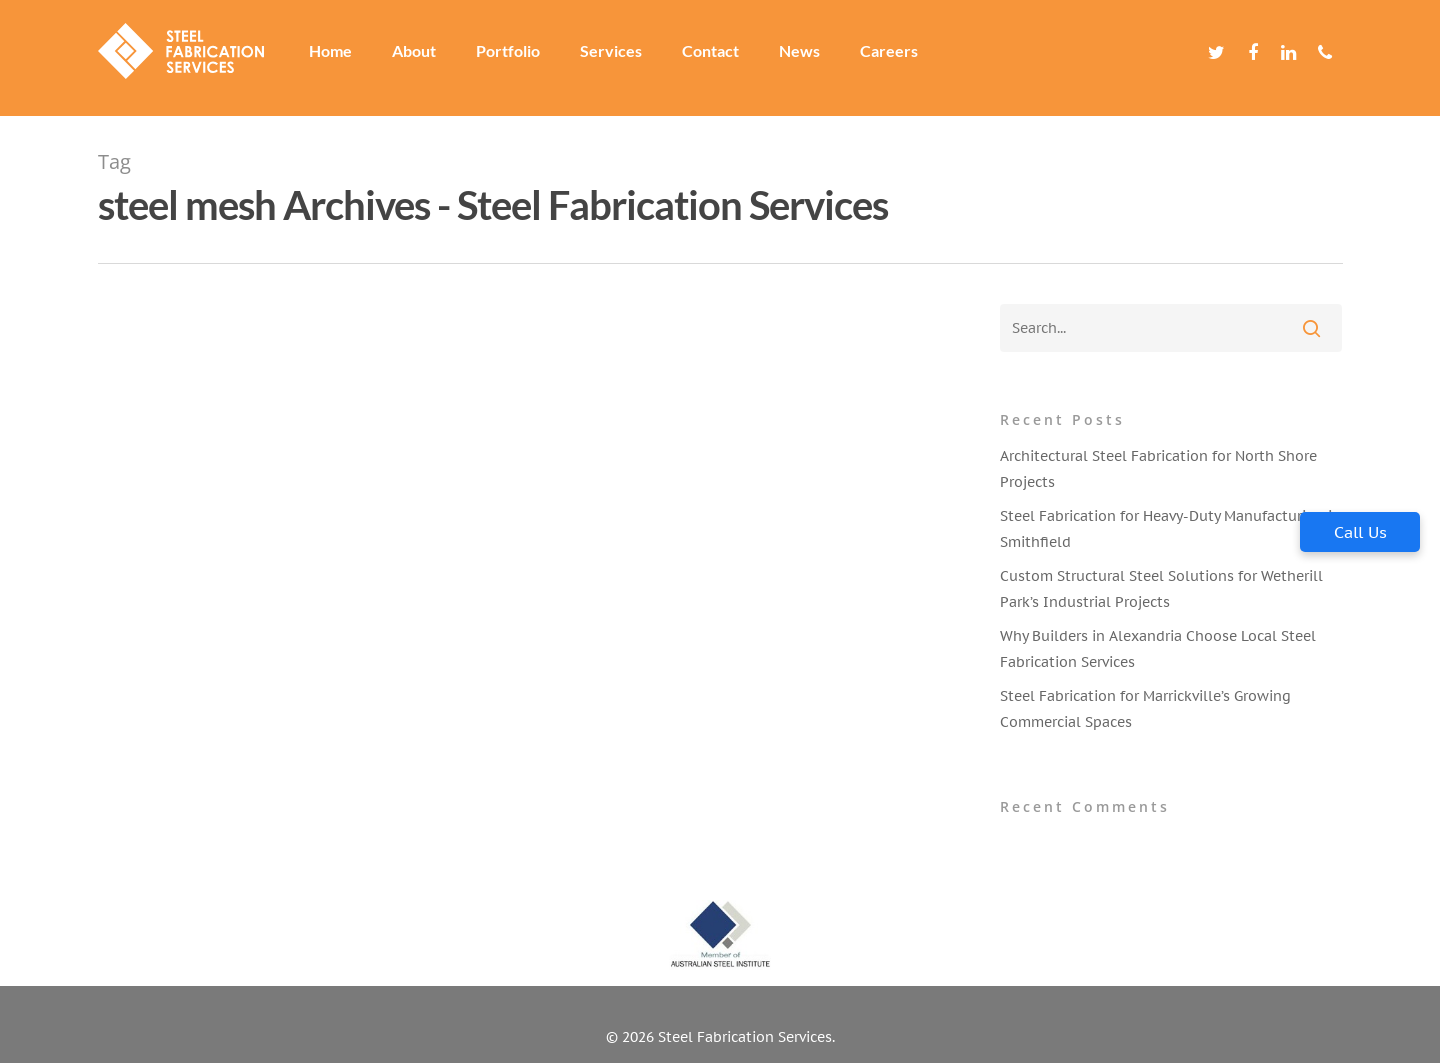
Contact (721, 58)
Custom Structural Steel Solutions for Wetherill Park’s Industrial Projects (1161, 589)
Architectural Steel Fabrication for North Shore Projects (1158, 469)
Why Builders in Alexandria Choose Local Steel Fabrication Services (1158, 649)
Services (622, 58)
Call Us (1360, 532)
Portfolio (519, 58)
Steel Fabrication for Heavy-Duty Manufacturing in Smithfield (1170, 529)
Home (341, 58)
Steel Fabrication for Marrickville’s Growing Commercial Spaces (1145, 709)
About (425, 58)
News (810, 58)
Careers (900, 58)
